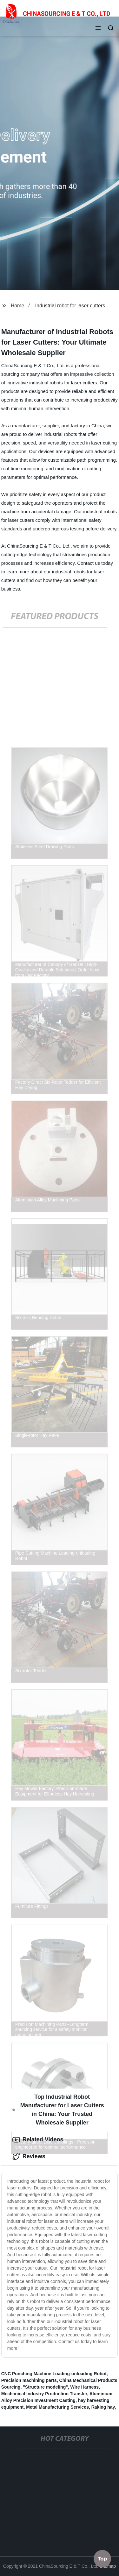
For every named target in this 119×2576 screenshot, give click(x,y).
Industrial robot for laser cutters (70, 305)
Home (17, 305)
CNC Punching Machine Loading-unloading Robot (54, 2373)
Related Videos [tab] (37, 2140)
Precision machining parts (29, 2380)
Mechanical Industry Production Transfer (44, 2393)
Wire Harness (84, 2387)
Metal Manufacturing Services (57, 2407)
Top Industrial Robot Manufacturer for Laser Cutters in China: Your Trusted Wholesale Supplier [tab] (58, 2110)
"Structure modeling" (45, 2387)
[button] (98, 28)
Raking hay (103, 2407)
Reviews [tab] (28, 2156)
